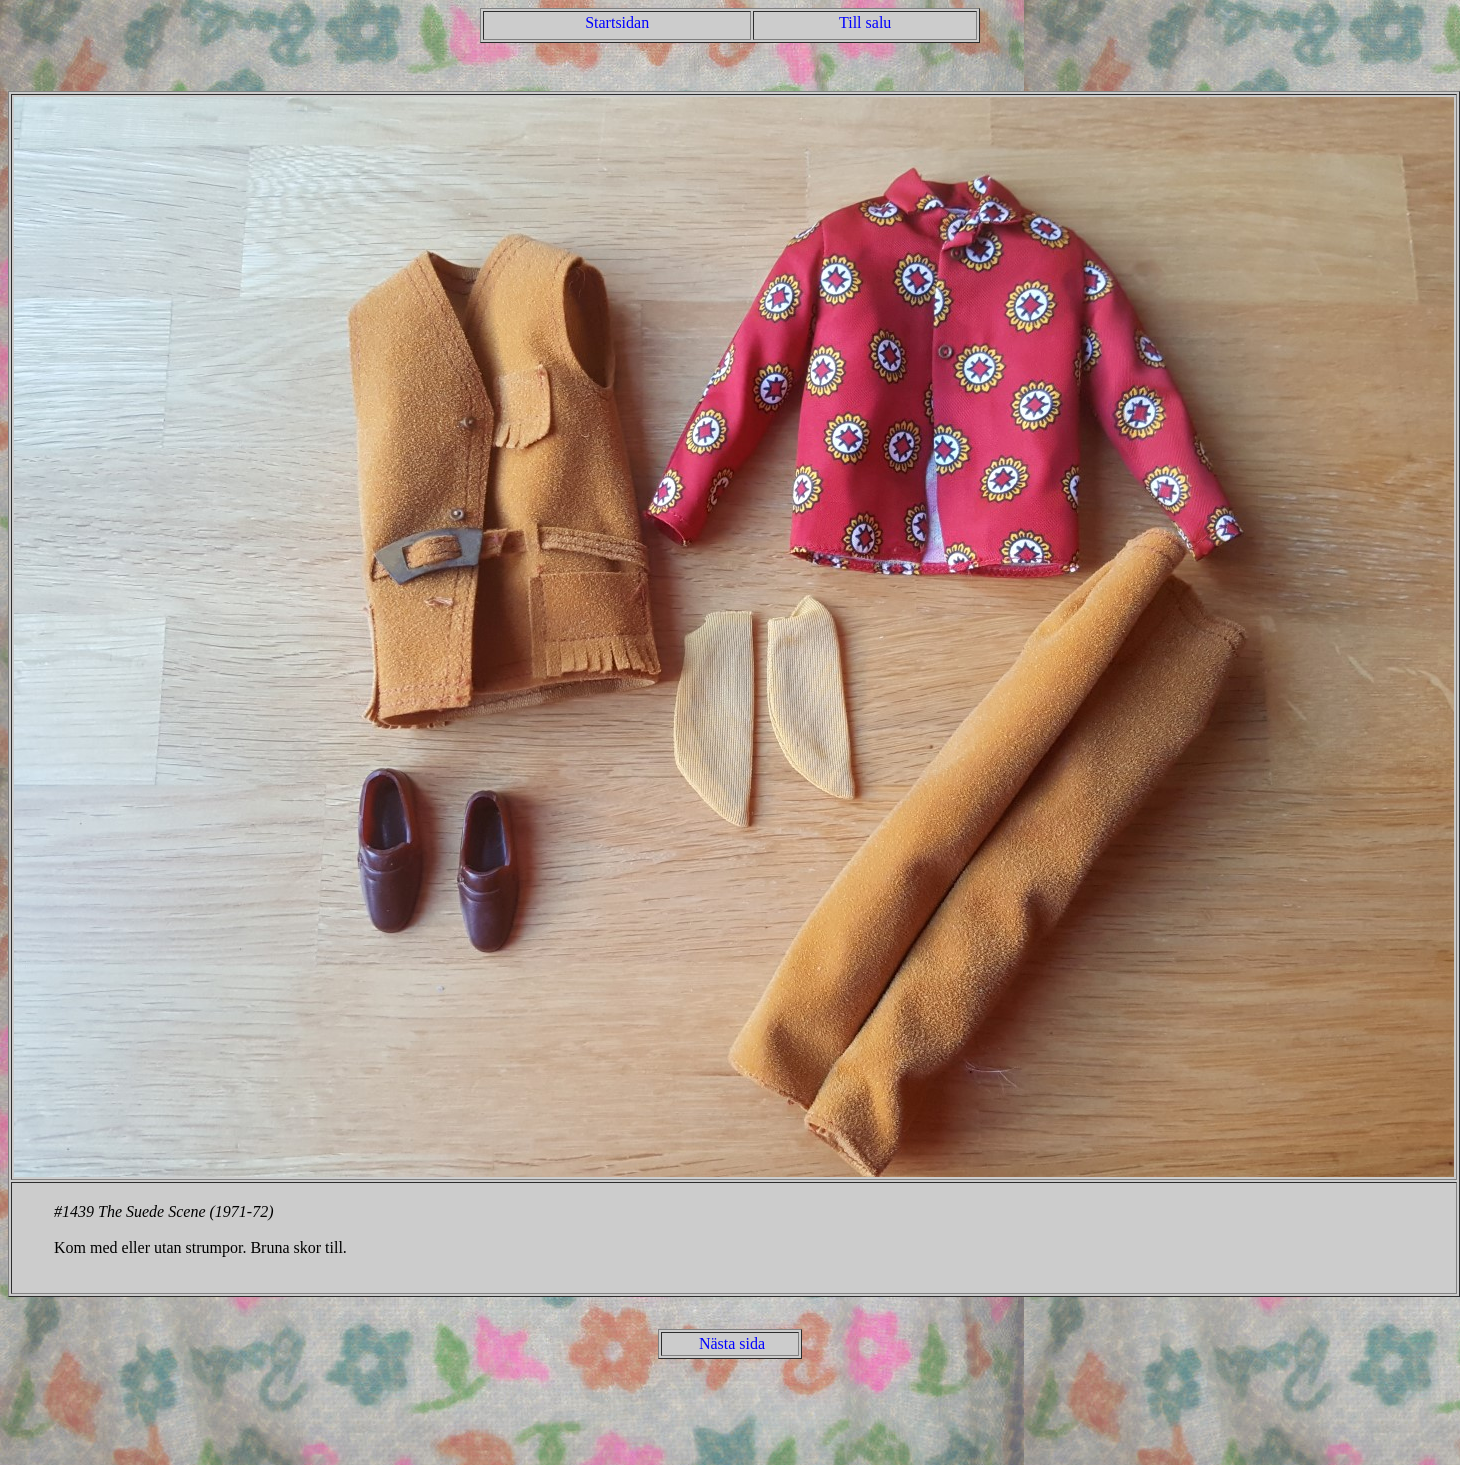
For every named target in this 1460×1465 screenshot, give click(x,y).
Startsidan (617, 22)
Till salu (865, 22)
